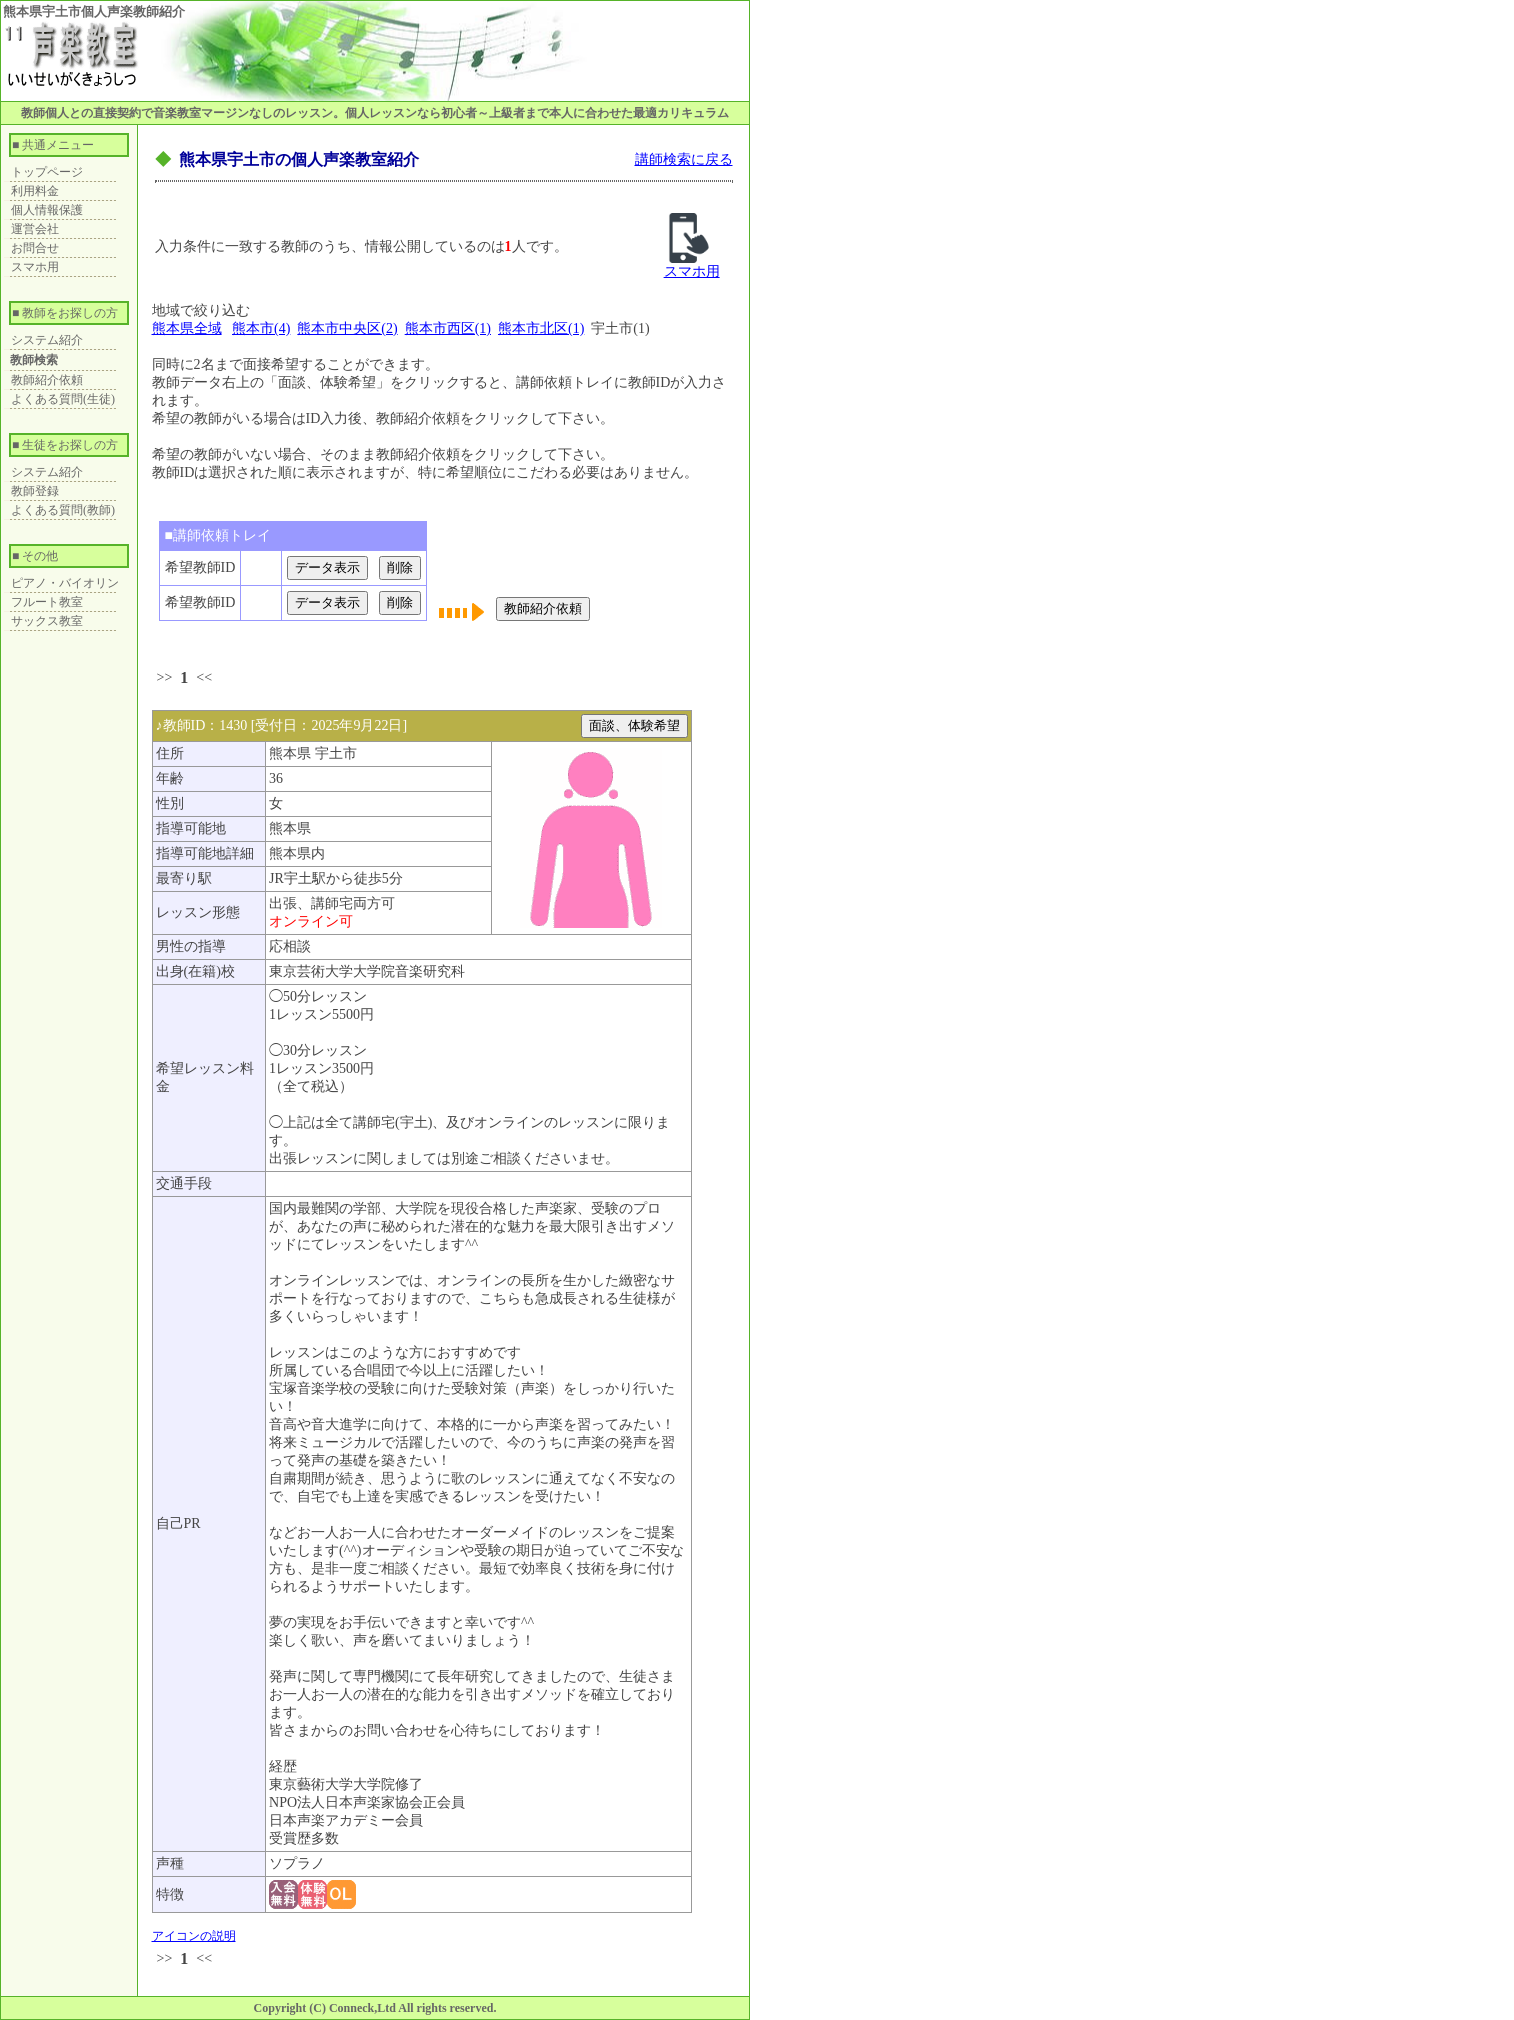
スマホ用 (35, 267)
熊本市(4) (261, 328)
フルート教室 (47, 602)
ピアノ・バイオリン (65, 583)
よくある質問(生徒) (63, 399)
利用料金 (35, 191)
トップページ (47, 172)
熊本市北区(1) (541, 328)
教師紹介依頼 (47, 380)
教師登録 (35, 491)
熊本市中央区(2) (347, 328)
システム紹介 (47, 340)
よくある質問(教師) (63, 510)
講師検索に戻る (684, 159)
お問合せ (35, 248)
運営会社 (35, 229)
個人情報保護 (47, 210)
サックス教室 (47, 621)
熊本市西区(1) (448, 328)
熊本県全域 (187, 328)
